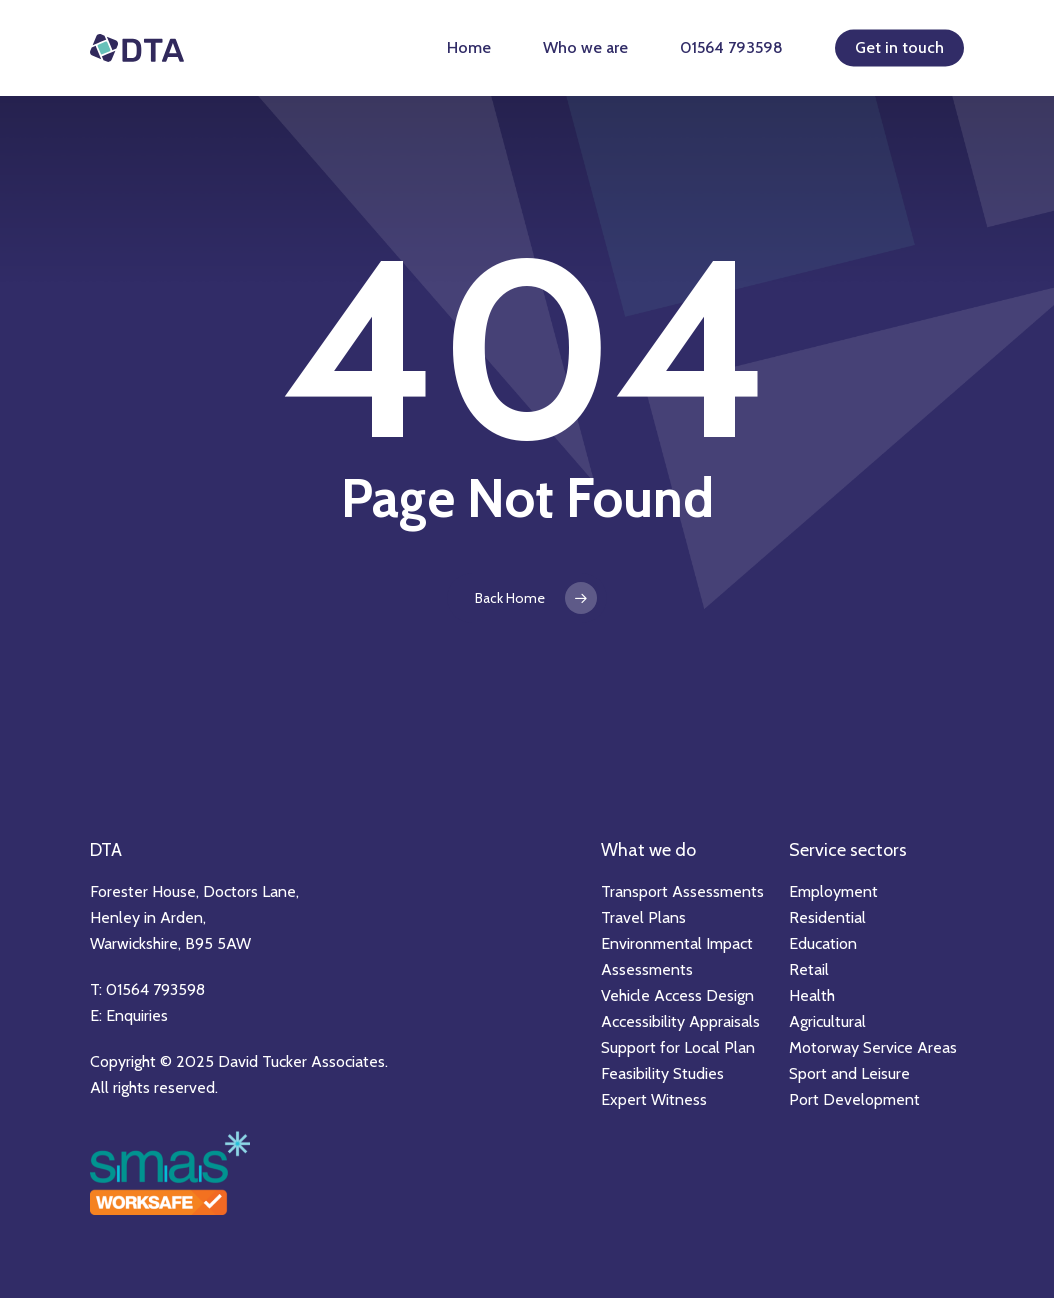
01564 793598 (731, 47)
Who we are (585, 47)
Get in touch (899, 47)
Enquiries (137, 1015)
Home (469, 47)
